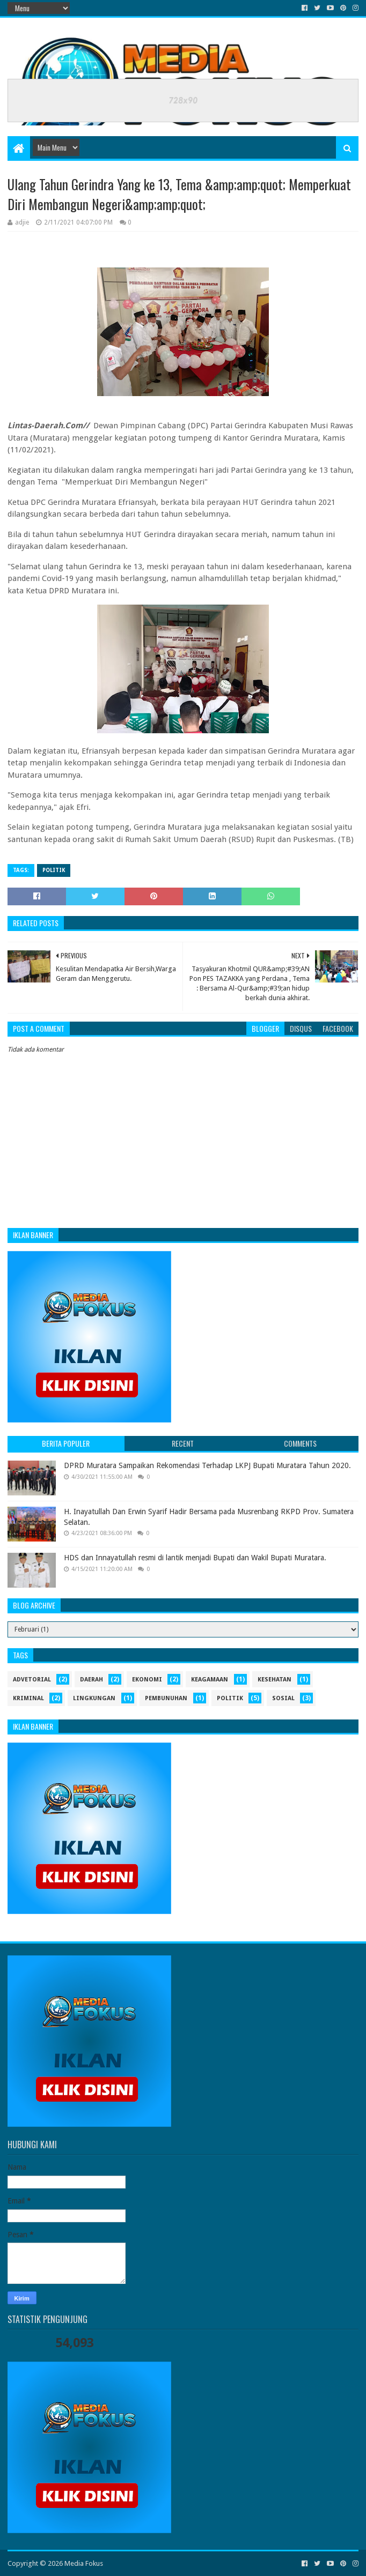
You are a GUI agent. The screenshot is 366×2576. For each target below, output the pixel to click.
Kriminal (28, 1698)
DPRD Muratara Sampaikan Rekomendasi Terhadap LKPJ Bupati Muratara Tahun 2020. (207, 1465)
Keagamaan (209, 1679)
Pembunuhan (166, 1698)
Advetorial (32, 1679)
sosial (283, 1698)
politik (53, 870)
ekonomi (147, 1679)
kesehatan (274, 1679)
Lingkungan (94, 1698)
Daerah (91, 1679)
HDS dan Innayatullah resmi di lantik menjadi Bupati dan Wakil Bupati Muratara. (195, 1557)
